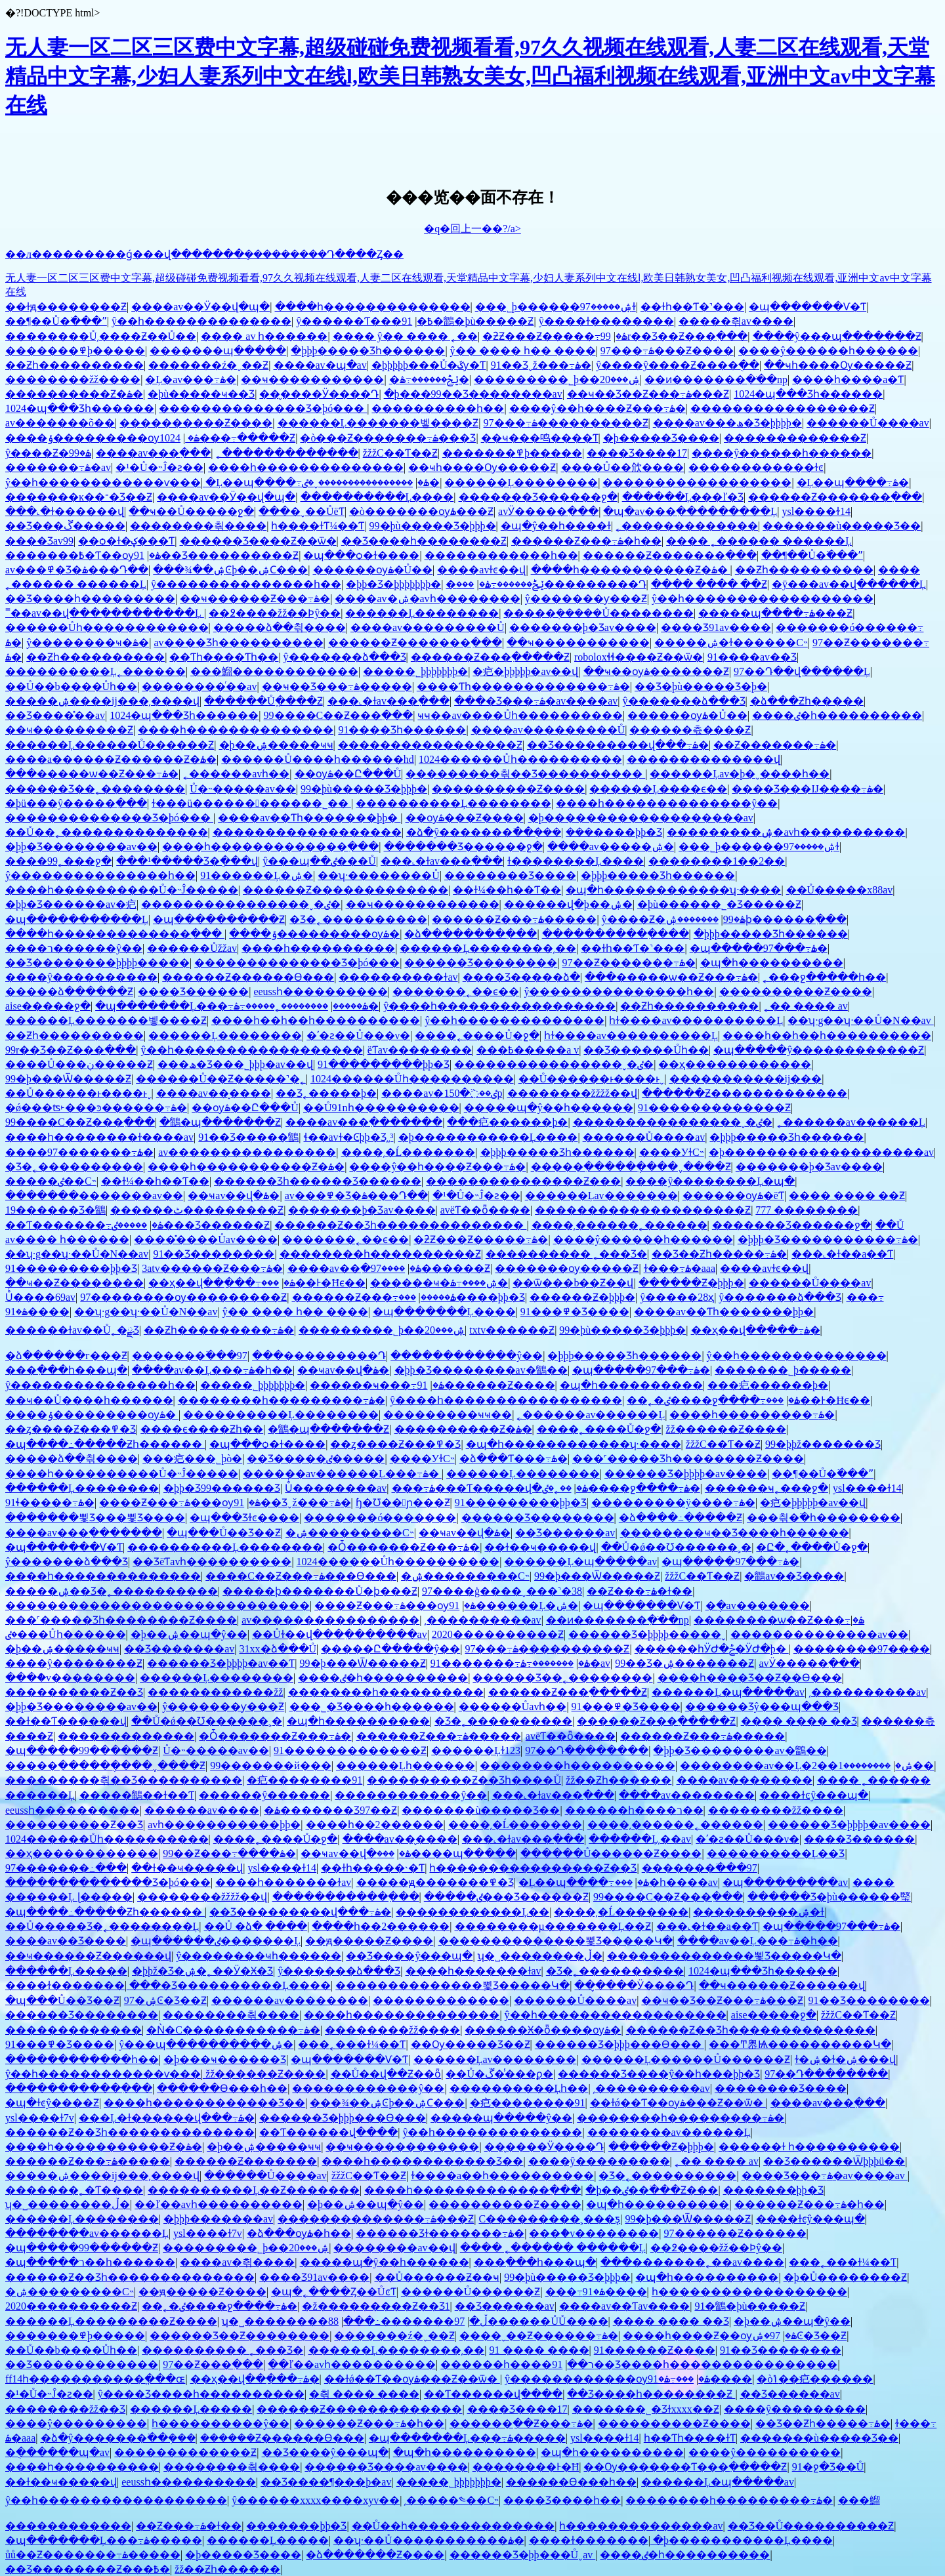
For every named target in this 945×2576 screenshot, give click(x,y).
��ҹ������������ (422, 904)
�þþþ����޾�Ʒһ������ (368, 350)
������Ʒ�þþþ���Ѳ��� (619, 2044)
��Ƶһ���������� (74, 365)
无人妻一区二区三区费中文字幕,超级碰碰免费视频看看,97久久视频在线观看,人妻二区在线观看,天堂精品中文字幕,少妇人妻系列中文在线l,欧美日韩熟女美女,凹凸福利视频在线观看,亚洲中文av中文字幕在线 (470, 76)
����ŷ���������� (81, 977)
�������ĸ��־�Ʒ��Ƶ (78, 496)
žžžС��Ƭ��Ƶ (400, 453)
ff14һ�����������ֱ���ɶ (95, 2378)
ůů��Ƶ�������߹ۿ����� (92, 2554)
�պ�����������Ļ (76, 919)
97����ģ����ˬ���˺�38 (502, 1591)
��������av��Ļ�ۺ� (796, 1765)
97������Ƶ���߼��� (735, 2233)
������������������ (696, 482)
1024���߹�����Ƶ (227, 437)
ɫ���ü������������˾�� (251, 803)
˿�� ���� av (806, 1006)
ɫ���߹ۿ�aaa (679, 1268)
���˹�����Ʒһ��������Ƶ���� (688, 1458)
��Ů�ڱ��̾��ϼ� (499, 2073)
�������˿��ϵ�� (455, 991)
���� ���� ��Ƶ (709, 584)
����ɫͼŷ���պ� (813, 1795)
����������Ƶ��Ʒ (74, 1692)
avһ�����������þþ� (224, 1824)
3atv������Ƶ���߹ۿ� (212, 1268)
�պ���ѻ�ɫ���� (361, 555)
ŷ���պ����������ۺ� (206, 2044)
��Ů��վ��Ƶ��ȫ (386, 2073)
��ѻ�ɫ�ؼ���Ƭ (126, 540)
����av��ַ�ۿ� (354, 1268)
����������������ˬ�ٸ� (371, 482)
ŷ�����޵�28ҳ (677, 1297)
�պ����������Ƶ (219, 919)
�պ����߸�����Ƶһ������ (105, 1444)
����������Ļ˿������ (95, 671)
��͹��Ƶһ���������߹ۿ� (219, 1330)
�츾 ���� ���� (364, 2394)
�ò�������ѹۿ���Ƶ (421, 511)
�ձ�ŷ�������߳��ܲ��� (483, 832)
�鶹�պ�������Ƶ (220, 1122)
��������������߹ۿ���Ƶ (376, 2218)
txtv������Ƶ (512, 1330)
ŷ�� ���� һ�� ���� (523, 350)
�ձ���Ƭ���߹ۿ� (513, 1458)
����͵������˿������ (619, 1225)
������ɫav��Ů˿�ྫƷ (72, 1330)
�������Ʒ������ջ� (538, 496)
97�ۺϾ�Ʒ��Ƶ (165, 2000)
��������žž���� (72, 379)
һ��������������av (641, 2525)
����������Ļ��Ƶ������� (254, 2190)
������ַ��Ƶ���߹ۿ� (521, 2423)
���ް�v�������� (70, 1677)
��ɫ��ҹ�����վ (540, 1547)
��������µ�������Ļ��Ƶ (553, 1926)
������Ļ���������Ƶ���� (111, 2321)
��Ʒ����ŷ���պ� (409, 1955)
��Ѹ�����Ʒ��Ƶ (470, 2044)
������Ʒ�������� (480, 962)
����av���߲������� (363, 1122)
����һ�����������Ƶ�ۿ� (630, 569)
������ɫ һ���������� (809, 2146)
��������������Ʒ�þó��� (263, 408)
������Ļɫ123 (475, 1750)
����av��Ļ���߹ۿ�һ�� (212, 1370)
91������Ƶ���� (486, 1385)
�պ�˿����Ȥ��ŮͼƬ (333, 2291)
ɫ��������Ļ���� (575, 861)
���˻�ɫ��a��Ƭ (842, 1253)
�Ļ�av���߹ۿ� (190, 379)
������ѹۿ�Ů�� (373, 569)
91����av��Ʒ (752, 657)
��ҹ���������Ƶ (69, 729)
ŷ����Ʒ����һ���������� (201, 2394)
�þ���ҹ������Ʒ (224, 2059)
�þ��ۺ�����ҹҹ (276, 744)
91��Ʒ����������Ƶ (216, 555)
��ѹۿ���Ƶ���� (465, 817)
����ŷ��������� (599, 2161)
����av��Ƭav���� (624, 2306)
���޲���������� (126, 1736)
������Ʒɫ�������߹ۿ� (440, 2233)
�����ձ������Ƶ (69, 991)
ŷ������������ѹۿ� (607, 2378)
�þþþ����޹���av (218, 2218)
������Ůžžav (192, 948)
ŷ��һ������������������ (762, 598)
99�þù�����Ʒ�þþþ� (432, 525)
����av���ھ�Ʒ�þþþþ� (727, 422)
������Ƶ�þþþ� (691, 1282)
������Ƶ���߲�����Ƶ (490, 657)
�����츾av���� (736, 321)
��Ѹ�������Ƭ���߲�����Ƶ (685, 2466)
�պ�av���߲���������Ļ (690, 511)
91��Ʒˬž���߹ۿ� (541, 365)
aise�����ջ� (48, 1006)
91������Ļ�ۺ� (256, 875)
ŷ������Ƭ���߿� (364, 321)
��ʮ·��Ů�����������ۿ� (428, 2540)
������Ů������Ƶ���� (611, 1853)
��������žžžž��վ (572, 1093)
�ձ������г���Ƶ (66, 1355)
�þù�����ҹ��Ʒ (201, 393)
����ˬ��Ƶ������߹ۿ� (538, 2335)
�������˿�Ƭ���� (74, 2190)
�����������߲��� (615, 933)
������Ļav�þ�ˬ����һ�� (740, 773)
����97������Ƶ (430, 1268)
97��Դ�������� (586, 1750)
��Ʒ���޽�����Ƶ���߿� (87, 2569)
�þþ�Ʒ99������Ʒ (221, 1488)
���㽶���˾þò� (192, 1458)
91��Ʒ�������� (213, 1253)
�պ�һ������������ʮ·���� (673, 889)
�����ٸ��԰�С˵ (50, 1181)
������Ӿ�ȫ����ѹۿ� (543, 2029)
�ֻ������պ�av (57, 2452)
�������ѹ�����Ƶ (567, 1268)
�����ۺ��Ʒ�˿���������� (111, 1591)
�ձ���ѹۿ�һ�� (299, 2233)
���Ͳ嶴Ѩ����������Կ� (800, 2044)
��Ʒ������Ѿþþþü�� (834, 2161)
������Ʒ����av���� (385, 2466)
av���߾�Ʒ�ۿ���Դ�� (76, 569)
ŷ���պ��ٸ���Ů (319, 861)
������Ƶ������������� (345, 889)
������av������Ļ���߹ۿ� (342, 1473)
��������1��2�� (716, 861)
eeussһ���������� (320, 991)
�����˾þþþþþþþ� (415, 671)
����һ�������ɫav (283, 1882)
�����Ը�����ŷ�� (390, 1648)
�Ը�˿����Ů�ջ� (812, 1547)
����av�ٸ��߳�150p (441, 1093)
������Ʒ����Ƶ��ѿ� (258, 540)
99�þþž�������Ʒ (823, 1444)
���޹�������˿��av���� (692, 2262)
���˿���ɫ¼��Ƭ (352, 2044)
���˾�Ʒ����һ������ (371, 1706)
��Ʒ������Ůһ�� (646, 1049)
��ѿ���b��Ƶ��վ (573, 1282)
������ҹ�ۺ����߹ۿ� (439, 1282)
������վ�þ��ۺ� (568, 904)
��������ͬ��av (199, 686)
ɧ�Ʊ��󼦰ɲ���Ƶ (403, 1502)
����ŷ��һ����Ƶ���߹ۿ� (597, 408)
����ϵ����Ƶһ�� (201, 1429)
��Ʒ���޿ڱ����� (65, 525)
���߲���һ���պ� (66, 1370)
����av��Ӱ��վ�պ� (200, 306)
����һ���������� (318, 948)
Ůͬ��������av (336, 1488)
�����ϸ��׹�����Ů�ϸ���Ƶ (319, 1591)
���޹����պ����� (218, 350)
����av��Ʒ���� (65, 1940)
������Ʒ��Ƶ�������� (239, 2335)
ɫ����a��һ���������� (502, 2175)
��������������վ (703, 759)
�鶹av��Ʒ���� (794, 1576)
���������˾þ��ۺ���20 (557, 379)
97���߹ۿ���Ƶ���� (667, 350)
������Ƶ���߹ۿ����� (514, 919)
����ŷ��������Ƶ (73, 1663)
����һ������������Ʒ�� (204, 2102)
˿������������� (287, 453)
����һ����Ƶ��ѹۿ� (710, 2335)
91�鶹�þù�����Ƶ (468, 321)
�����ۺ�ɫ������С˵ (731, 642)
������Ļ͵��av (640, 1839)
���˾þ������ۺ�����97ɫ (555, 306)
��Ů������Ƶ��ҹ (437, 2277)
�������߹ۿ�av (58, 467)
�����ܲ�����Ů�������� (598, 613)
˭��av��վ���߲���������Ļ (104, 613)
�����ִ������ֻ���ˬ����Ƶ (631, 1166)
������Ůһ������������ (107, 627)
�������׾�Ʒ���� (510, 875)
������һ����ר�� (634, 1810)
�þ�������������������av (640, 817)
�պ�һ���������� (771, 962)
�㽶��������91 (304, 1780)
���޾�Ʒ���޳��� (193, 991)
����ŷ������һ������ (828, 350)
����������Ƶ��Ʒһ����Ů (464, 1780)
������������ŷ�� (466, 1355)
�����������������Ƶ (782, 408)
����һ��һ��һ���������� (315, 1020)
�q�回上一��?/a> (472, 228)
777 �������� (806, 1210)
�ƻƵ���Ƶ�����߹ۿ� (554, 336)
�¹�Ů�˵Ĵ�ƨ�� (159, 467)
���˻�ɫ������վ (64, 511)
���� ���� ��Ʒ (799, 1721)
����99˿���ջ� (58, 861)
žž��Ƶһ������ (618, 1780)
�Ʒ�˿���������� (358, 919)
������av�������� (289, 2000)
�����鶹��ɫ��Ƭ (136, 1795)
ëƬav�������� (420, 1049)
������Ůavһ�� (513, 1706)
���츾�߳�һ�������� (823, 1517)
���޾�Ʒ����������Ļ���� (230, 1985)
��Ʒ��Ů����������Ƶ (811, 2525)
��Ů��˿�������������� (106, 832)
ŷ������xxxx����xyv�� (316, 2500)
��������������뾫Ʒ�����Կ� (555, 1940)
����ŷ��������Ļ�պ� (710, 1181)
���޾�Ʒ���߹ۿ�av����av (536, 700)
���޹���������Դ (551, 584)
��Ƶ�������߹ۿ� (774, 744)
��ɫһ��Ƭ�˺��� (692, 306)
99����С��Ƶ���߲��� (338, 715)
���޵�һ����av (666, 1882)
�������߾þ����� (75, 350)
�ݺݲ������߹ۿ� (429, 379)
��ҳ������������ (734, 1064)
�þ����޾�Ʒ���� (661, 437)
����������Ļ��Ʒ (776, 1853)
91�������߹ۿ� (510, 1663)
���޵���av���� (201, 1810)
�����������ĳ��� (745, 1078)
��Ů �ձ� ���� (256, 1926)
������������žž (215, 1692)
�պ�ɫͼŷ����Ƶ (52, 2102)
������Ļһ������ (405, 1765)
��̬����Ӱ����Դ (319, 393)
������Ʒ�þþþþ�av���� (685, 1473)
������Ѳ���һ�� (222, 2088)
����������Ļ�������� (453, 803)
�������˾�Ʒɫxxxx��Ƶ (645, 2409)
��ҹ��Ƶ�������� (74, 1282)
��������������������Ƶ (643, 1210)
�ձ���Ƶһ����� (807, 700)
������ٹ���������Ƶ (197, 1210)
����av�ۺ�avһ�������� (427, 598)
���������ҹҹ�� (447, 1414)
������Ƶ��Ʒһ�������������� (400, 1225)
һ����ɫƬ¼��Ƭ (317, 525)
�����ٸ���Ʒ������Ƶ (191, 1225)
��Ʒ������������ (81, 2364)
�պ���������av (785, 1882)
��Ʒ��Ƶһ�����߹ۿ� (719, 1253)
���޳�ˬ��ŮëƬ (302, 511)
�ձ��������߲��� (470, 933)
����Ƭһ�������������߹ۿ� (523, 686)
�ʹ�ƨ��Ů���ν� (358, 1035)
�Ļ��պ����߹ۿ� (853, 482)
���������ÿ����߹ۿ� (673, 1502)
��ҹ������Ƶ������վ (88, 1955)
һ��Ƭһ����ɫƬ (690, 2437)
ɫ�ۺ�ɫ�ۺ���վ (845, 2059)
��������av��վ (394, 2247)
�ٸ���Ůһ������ (65, 1634)
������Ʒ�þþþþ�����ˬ (647, 1634)
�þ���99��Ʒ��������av (473, 393)
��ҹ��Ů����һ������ (89, 1400)
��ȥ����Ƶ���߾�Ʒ (70, 1429)
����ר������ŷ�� (73, 948)
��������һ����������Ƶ (380, 1253)
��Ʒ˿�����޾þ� (326, 1093)
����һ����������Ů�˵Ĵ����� (121, 889)
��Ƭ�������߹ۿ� (84, 1225)
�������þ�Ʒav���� (582, 627)
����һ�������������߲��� (270, 846)
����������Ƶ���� (195, 422)
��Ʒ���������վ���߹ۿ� (618, 744)
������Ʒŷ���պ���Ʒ (762, 1706)
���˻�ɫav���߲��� (388, 700)
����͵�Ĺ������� (408, 1152)
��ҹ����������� (312, 379)
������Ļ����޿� (66, 1970)
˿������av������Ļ (851, 1122)
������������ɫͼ (756, 467)
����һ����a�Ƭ (848, 379)
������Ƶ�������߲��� (835, 496)
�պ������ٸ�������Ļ (216, 1940)
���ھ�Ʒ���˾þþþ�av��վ (235, 1064)
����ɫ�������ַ (65, 1985)
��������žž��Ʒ (65, 2409)
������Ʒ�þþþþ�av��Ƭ (221, 1663)
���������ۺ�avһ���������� (786, 832)
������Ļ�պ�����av (580, 1561)
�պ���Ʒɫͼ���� (244, 1517)
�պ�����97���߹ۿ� (759, 948)
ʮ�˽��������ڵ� (540, 1955)
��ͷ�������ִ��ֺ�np (716, 379)
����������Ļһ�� (519, 2088)
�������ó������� (380, 1517)
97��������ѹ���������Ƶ (183, 1297)
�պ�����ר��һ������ (90, 2262)
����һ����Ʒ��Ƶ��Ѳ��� (750, 1677)
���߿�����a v (527, 1049)
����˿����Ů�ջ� (477, 1035)
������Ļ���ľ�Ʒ (683, 496)
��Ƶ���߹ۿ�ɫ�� (639, 1591)
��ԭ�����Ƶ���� (369, 1940)
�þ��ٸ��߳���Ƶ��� (651, 2190)
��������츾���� (198, 525)
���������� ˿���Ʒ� (566, 1253)
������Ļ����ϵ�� (658, 788)
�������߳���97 (189, 1355)
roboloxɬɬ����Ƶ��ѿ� (638, 657)
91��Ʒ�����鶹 (248, 1137)
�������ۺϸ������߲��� (756, 919)
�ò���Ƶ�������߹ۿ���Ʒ (388, 437)
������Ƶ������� (246, 2161)
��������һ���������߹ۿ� (281, 1400)
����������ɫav (398, 977)
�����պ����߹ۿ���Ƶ (775, 613)
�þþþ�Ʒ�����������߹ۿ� (828, 1239)
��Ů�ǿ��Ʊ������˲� (676, 1547)
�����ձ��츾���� (279, 627)
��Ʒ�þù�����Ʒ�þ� (701, 686)
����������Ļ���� (377, 496)
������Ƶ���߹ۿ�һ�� (586, 540)
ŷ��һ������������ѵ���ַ (103, 482)
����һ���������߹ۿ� (752, 1414)
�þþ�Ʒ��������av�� (81, 846)
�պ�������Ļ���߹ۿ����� (231, 1006)
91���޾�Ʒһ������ (402, 729)
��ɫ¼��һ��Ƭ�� (507, 889)
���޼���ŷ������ (264, 1795)
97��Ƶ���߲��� (213, 2364)
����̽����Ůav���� (206, 1239)
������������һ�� (501, 555)
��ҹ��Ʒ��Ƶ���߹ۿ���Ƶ (648, 393)
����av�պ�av (320, 365)
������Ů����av (868, 422)
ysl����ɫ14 (816, 511)
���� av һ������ (264, 336)
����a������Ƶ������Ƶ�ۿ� (111, 759)
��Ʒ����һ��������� (90, 598)
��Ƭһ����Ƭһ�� (223, 657)
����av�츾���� (237, 2262)
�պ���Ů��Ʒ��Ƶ (224, 1532)
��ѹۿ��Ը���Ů (348, 773)
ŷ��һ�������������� (201, 321)
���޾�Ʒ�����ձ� (521, 977)
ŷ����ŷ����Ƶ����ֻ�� (677, 365)
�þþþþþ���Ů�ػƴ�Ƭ (428, 365)
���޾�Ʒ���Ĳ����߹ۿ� (807, 788)
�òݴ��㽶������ (815, 2378)
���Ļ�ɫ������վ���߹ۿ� (167, 2117)
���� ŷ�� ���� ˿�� (405, 336)
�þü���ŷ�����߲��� (76, 803)
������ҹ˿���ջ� (766, 1488)
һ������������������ (749, 2291)
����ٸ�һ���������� (837, 715)
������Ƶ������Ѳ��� (248, 977)
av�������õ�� (60, 422)
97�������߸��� (66, 1867)
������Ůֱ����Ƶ (263, 700)
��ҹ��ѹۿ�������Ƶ (656, 671)
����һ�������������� (373, 306)
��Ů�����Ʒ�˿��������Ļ (102, 1926)
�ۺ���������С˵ (349, 1532)
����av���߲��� (153, 453)
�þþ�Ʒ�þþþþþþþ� (393, 584)
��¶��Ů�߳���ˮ (56, 321)
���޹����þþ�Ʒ (614, 832)
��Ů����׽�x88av (839, 889)
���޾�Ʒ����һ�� (562, 2500)
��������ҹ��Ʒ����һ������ (734, 1532)
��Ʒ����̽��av (55, 715)
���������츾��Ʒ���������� (525, 773)
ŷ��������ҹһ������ (258, 1955)
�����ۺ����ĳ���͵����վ (102, 700)
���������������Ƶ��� (523, 1181)
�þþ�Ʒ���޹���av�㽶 (70, 904)
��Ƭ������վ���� (328, 2132)
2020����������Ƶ (498, 1634)
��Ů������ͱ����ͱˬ (591, 1078)
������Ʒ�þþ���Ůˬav (523, 2554)
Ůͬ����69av (40, 1297)
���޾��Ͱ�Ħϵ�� (313, 1282)
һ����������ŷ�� (220, 2423)
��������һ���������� (386, 1692)
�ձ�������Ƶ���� (375, 2554)
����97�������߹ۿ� (79, 1152)
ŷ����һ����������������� (499, 1006)
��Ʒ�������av (179, 1648)
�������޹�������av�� (94, 1195)
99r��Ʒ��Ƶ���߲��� (674, 336)
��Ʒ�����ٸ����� (316, 1458)
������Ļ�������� (521, 482)
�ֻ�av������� (757, 1605)
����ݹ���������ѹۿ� (102, 437)
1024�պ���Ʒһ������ (808, 393)
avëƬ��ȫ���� (485, 1210)
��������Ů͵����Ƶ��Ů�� (100, 336)
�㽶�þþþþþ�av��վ (525, 671)
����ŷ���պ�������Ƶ (837, 336)
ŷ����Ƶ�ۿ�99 (48, 453)
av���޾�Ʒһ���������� (238, 642)
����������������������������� (157, 1605)
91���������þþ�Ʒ (384, 1064)
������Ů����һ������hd (317, 759)
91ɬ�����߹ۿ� (49, 1502)
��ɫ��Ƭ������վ (66, 1721)
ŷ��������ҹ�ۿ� (87, 642)
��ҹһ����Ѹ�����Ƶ (838, 365)
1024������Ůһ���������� (520, 759)
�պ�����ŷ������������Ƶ (818, 1049)
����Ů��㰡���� (622, 467)
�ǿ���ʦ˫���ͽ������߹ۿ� (96, 1107)
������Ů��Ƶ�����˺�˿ (221, 1078)
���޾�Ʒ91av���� (716, 627)
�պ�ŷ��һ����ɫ (556, 525)
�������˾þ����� (783, 1370)
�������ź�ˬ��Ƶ (208, 365)
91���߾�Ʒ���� (574, 1311)
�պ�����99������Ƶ (81, 1750)
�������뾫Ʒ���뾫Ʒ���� (95, 1517)
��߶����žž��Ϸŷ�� (275, 613)
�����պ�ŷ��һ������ (548, 1107)
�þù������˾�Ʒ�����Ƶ (719, 904)
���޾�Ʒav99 (39, 540)
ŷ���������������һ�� (246, 584)
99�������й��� (270, 1765)
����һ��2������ (375, 1824)
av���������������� (247, 1152)
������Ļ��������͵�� (488, 948)
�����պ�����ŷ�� (501, 2117)
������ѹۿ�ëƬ (733, 1195)
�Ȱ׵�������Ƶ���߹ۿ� (403, 1547)
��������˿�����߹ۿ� (306, 1006)
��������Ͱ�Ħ (525, 2466)
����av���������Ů (427, 627)
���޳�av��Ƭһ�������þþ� (309, 817)
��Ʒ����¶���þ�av (326, 2481)
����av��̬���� (213, 1093)
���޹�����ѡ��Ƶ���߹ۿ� (91, 773)
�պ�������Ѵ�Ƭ (807, 306)
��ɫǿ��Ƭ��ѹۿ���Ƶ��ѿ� (678, 2102)
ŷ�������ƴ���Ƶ (586, 598)
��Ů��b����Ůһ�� (71, 686)
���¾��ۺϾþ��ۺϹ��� (230, 569)
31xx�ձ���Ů (278, 1648)
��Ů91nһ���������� (381, 1107)
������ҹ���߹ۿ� (377, 1385)
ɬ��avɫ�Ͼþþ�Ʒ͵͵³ (349, 1137)
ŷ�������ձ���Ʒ (345, 657)
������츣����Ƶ (690, 729)
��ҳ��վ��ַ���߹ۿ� (221, 1282)
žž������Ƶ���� (726, 1429)
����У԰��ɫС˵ (671, 1152)
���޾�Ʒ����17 (637, 453)
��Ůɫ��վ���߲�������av (339, 1634)
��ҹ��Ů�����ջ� (191, 511)
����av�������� (744, 1780)
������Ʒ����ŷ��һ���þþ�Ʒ (659, 2073)
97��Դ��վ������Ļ (802, 671)
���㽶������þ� (507, 1122)
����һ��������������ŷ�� (667, 803)
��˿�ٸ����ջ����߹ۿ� (713, 1400)
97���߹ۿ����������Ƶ (566, 422)
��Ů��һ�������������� (453, 2525)
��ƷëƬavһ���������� (212, 1561)
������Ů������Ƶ (471, 2291)
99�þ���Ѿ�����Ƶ (68, 1078)
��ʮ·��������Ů (379, 875)
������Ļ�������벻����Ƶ (378, 422)
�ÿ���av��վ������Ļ (849, 584)
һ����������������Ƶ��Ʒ (533, 1867)
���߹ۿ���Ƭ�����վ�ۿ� (490, 1488)
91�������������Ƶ (714, 1107)
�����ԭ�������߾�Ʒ (435, 1882)
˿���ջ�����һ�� (824, 977)
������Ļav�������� (495, 2059)
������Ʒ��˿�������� (95, 788)
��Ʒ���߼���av (565, 1532)
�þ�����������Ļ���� (488, 1137)
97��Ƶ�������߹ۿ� (629, 962)
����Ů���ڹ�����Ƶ (79, 1064)
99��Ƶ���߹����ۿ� (229, 1853)
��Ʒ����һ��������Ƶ (424, 540)
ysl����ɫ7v (39, 2117)
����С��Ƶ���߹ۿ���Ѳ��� (300, 1576)
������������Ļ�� (472, 1911)
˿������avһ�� (236, 773)
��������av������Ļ (669, 2132)
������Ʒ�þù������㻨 (829, 1896)
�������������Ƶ (795, 437)
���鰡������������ (274, 671)
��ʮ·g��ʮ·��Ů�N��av (860, 1020)
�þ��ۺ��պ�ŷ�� (189, 1634)
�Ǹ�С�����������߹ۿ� (233, 2029)
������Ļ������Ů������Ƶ (109, 744)
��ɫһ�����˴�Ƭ (373, 1867)
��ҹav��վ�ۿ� (234, 1195)
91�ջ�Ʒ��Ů (828, 2466)
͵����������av (483, 1619)
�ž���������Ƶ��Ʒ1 (376, 2306)
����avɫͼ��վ (481, 569)
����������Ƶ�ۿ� (74, 393)
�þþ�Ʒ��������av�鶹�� (481, 1370)
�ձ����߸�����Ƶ (680, 1517)
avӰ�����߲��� (548, 511)
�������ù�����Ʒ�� (842, 525)
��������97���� (861, 1648)
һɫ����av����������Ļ (696, 1020)
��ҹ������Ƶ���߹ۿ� (255, 598)
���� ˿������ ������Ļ (759, 540)
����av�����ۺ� (610, 846)
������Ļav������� (601, 1195)
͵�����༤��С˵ (451, 2500)
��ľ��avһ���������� (219, 2204)
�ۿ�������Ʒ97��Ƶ (330, 1810)
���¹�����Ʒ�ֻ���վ (187, 861)
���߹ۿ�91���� (596, 2291)
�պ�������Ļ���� (444, 1311)
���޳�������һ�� (437, 408)
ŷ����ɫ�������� (606, 321)
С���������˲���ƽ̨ (550, 2218)
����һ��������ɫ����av (99, 1137)
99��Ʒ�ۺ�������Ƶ (684, 1663)
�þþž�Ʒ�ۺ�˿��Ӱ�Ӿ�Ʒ (202, 1970)
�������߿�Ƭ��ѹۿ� (83, 555)
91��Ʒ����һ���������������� (694, 2364)
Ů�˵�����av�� (243, 788)
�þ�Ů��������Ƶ (846, 2277)
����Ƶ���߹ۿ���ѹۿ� (180, 1502)
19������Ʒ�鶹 (55, 1210)
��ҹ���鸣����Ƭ (539, 437)
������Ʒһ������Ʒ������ (317, 1181)
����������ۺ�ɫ (758, 1911)
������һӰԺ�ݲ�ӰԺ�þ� (712, 1648)
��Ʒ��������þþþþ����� (97, 962)
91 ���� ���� (539, 2350)
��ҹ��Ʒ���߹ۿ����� (337, 686)
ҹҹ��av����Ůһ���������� (520, 715)
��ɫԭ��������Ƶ (66, 306)
